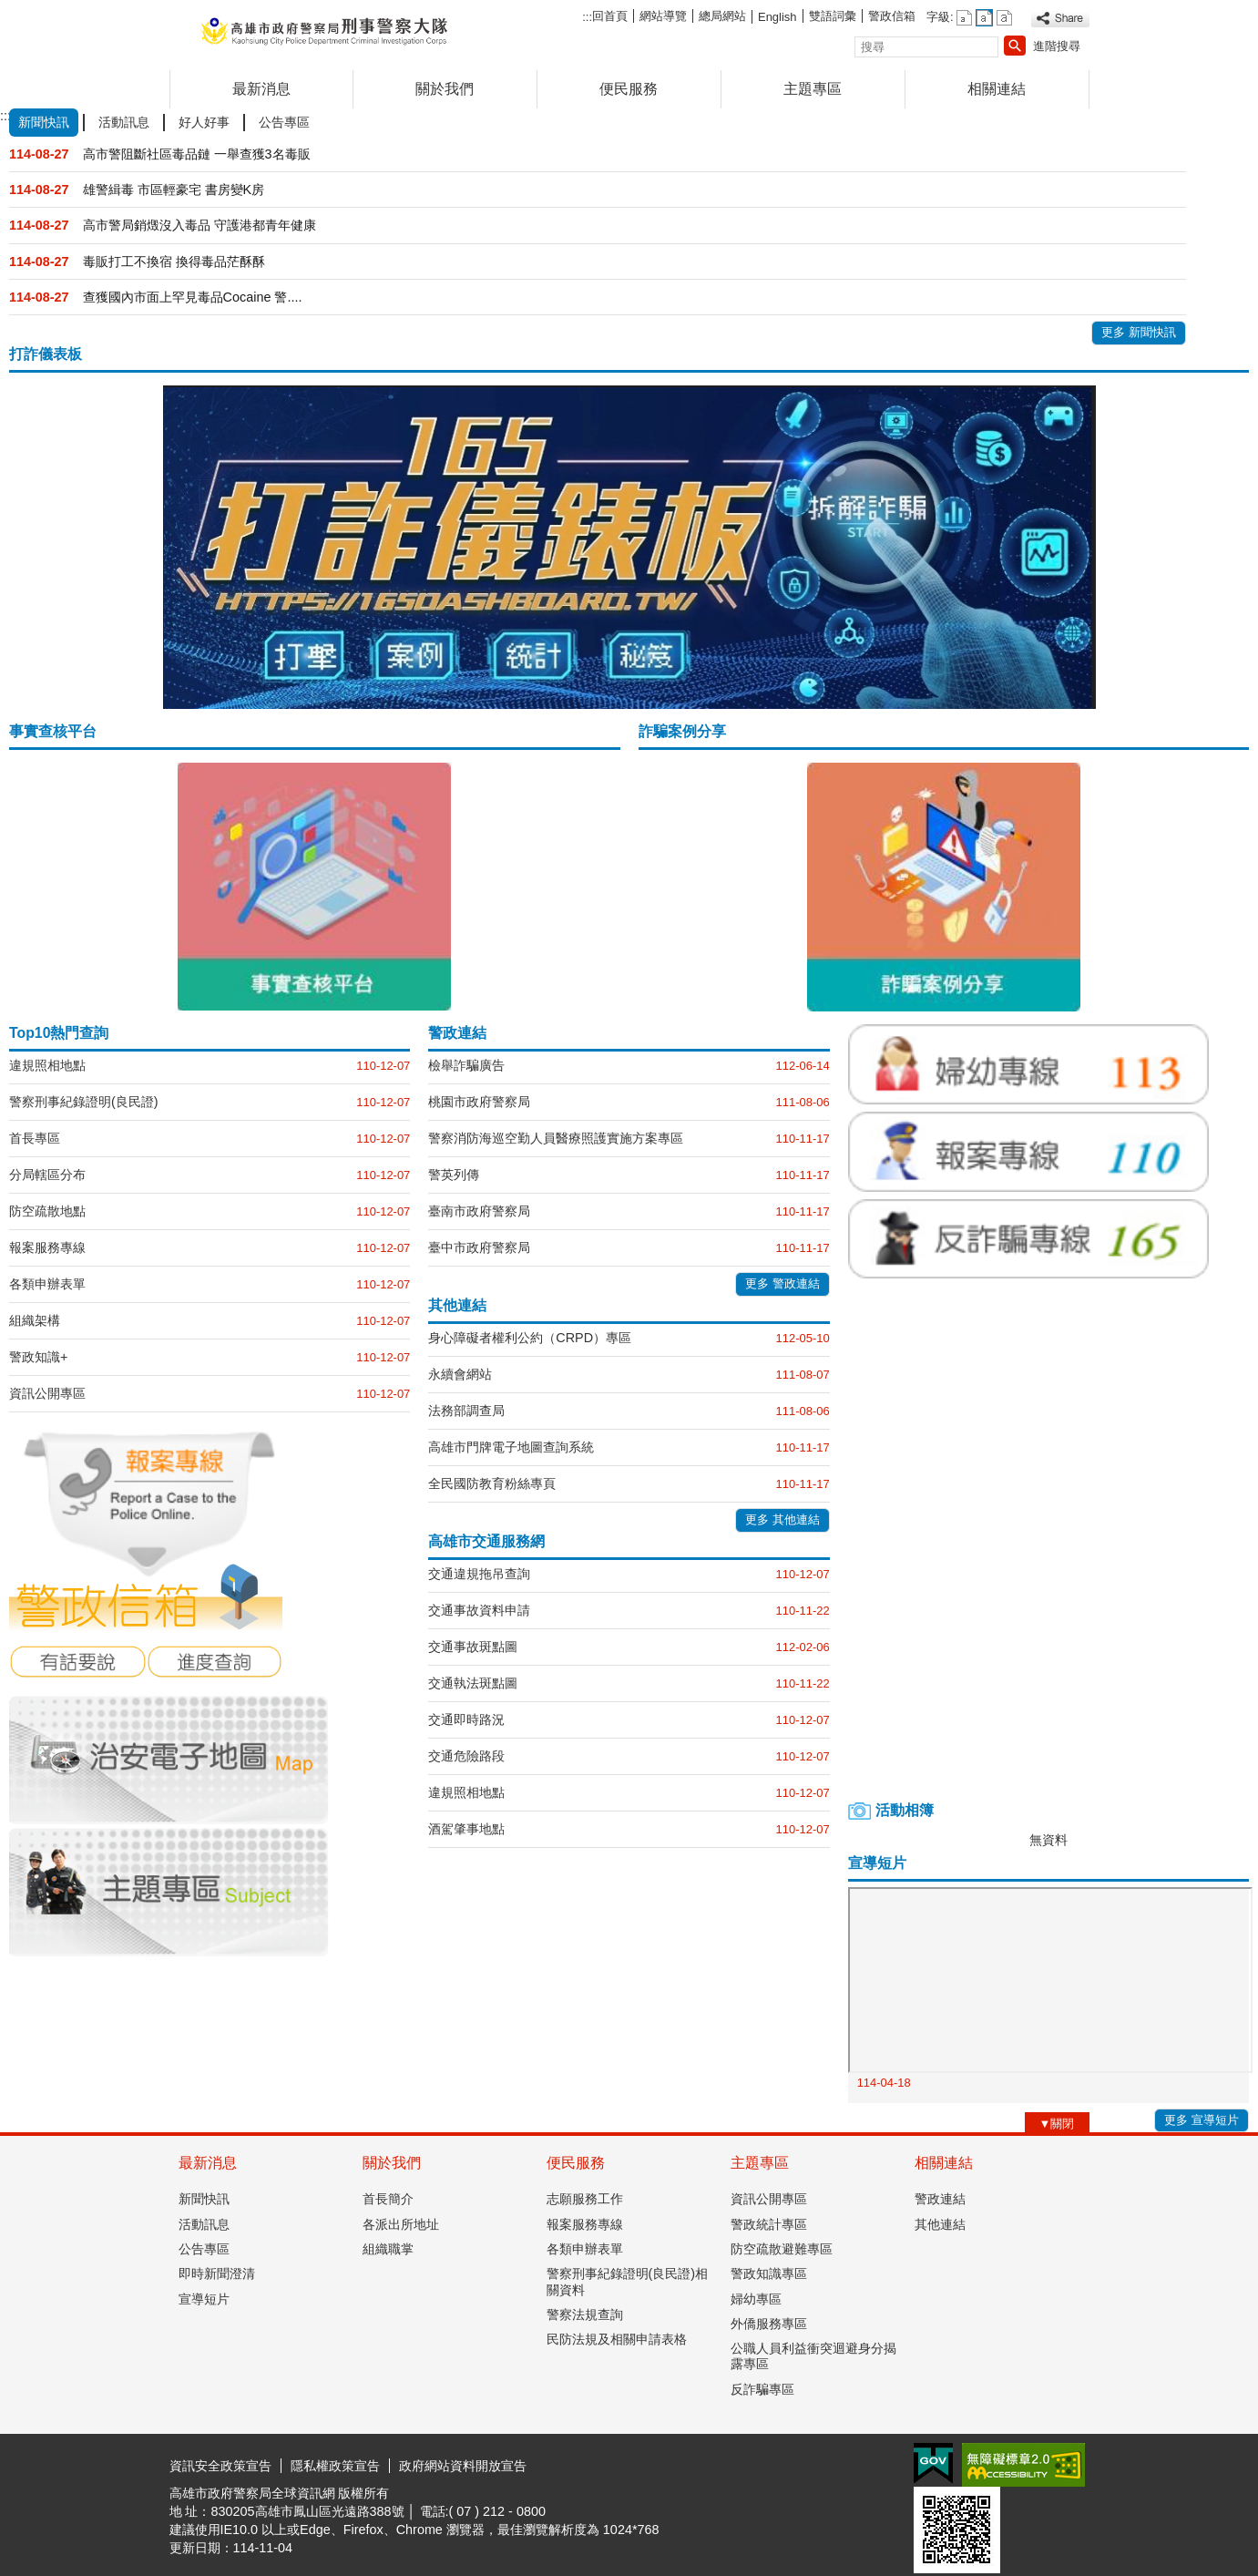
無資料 (1048, 1839)
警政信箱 (891, 16)
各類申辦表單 (47, 1284)
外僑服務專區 (769, 2323)
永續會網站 (460, 1374)
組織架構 (34, 1320)
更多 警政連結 (782, 1283)
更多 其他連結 (782, 1519)
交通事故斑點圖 (472, 1646)
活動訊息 (204, 2224)
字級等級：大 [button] (1004, 18)
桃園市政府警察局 (479, 1101)
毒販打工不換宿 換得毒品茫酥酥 (174, 261)
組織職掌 (388, 2249)
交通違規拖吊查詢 (479, 1573)
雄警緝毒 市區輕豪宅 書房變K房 (174, 189)
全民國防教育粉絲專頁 (492, 1483)
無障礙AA (1023, 2465)
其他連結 (940, 2224)
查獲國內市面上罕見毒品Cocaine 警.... (192, 297)
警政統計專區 (769, 2224)
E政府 (933, 2463)
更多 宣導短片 (1201, 2120)
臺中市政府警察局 (479, 1247)
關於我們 (444, 89)
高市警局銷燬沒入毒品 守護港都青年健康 (199, 225)
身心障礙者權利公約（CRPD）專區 (529, 1337)
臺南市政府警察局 (479, 1211)
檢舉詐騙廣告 (466, 1065)
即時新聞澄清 (217, 2273)
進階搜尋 (1056, 46)
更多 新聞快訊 (1138, 332)
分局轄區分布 (47, 1174)
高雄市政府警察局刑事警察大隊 (323, 30)
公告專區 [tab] (284, 122)
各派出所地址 (401, 2224)
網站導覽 (663, 16)
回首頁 (610, 16)
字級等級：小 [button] (964, 18)
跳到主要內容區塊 (9, 9)
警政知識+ (38, 1357)
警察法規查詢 (585, 2314)
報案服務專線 (47, 1247)
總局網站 (722, 16)
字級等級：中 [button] (984, 17)
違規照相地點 (47, 1065)
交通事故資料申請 (479, 1610)
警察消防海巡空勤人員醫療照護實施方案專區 (555, 1138)
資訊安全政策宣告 (220, 2465)
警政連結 (940, 2198)
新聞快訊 (204, 2198)
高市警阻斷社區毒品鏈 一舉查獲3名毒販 (197, 154)
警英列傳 (453, 1174)
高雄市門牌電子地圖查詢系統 (511, 1447)
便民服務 (628, 89)
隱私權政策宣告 (335, 2465)
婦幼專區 (756, 2299)
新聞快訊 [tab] (43, 122)
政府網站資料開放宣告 (463, 2465)
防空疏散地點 (47, 1211)
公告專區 (204, 2249)
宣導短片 (204, 2299)
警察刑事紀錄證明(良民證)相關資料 (628, 2281)
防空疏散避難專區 (782, 2249)
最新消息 (261, 89)
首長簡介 (388, 2198)
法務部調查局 (466, 1410)
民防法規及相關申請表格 (617, 2339)
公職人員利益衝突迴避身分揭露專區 (813, 2356)
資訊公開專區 (47, 1393)
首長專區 (34, 1138)
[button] (1015, 46)
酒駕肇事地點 (466, 1829)
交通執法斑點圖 (472, 1683)
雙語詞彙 (832, 16)
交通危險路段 (466, 1756)
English (777, 17)
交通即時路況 (466, 1719)
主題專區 (812, 89)
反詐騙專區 (762, 2389)
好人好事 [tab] (204, 122)
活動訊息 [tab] (123, 122)
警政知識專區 (769, 2273)
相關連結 (996, 89)
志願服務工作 (585, 2198)
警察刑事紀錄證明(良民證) (84, 1101)
